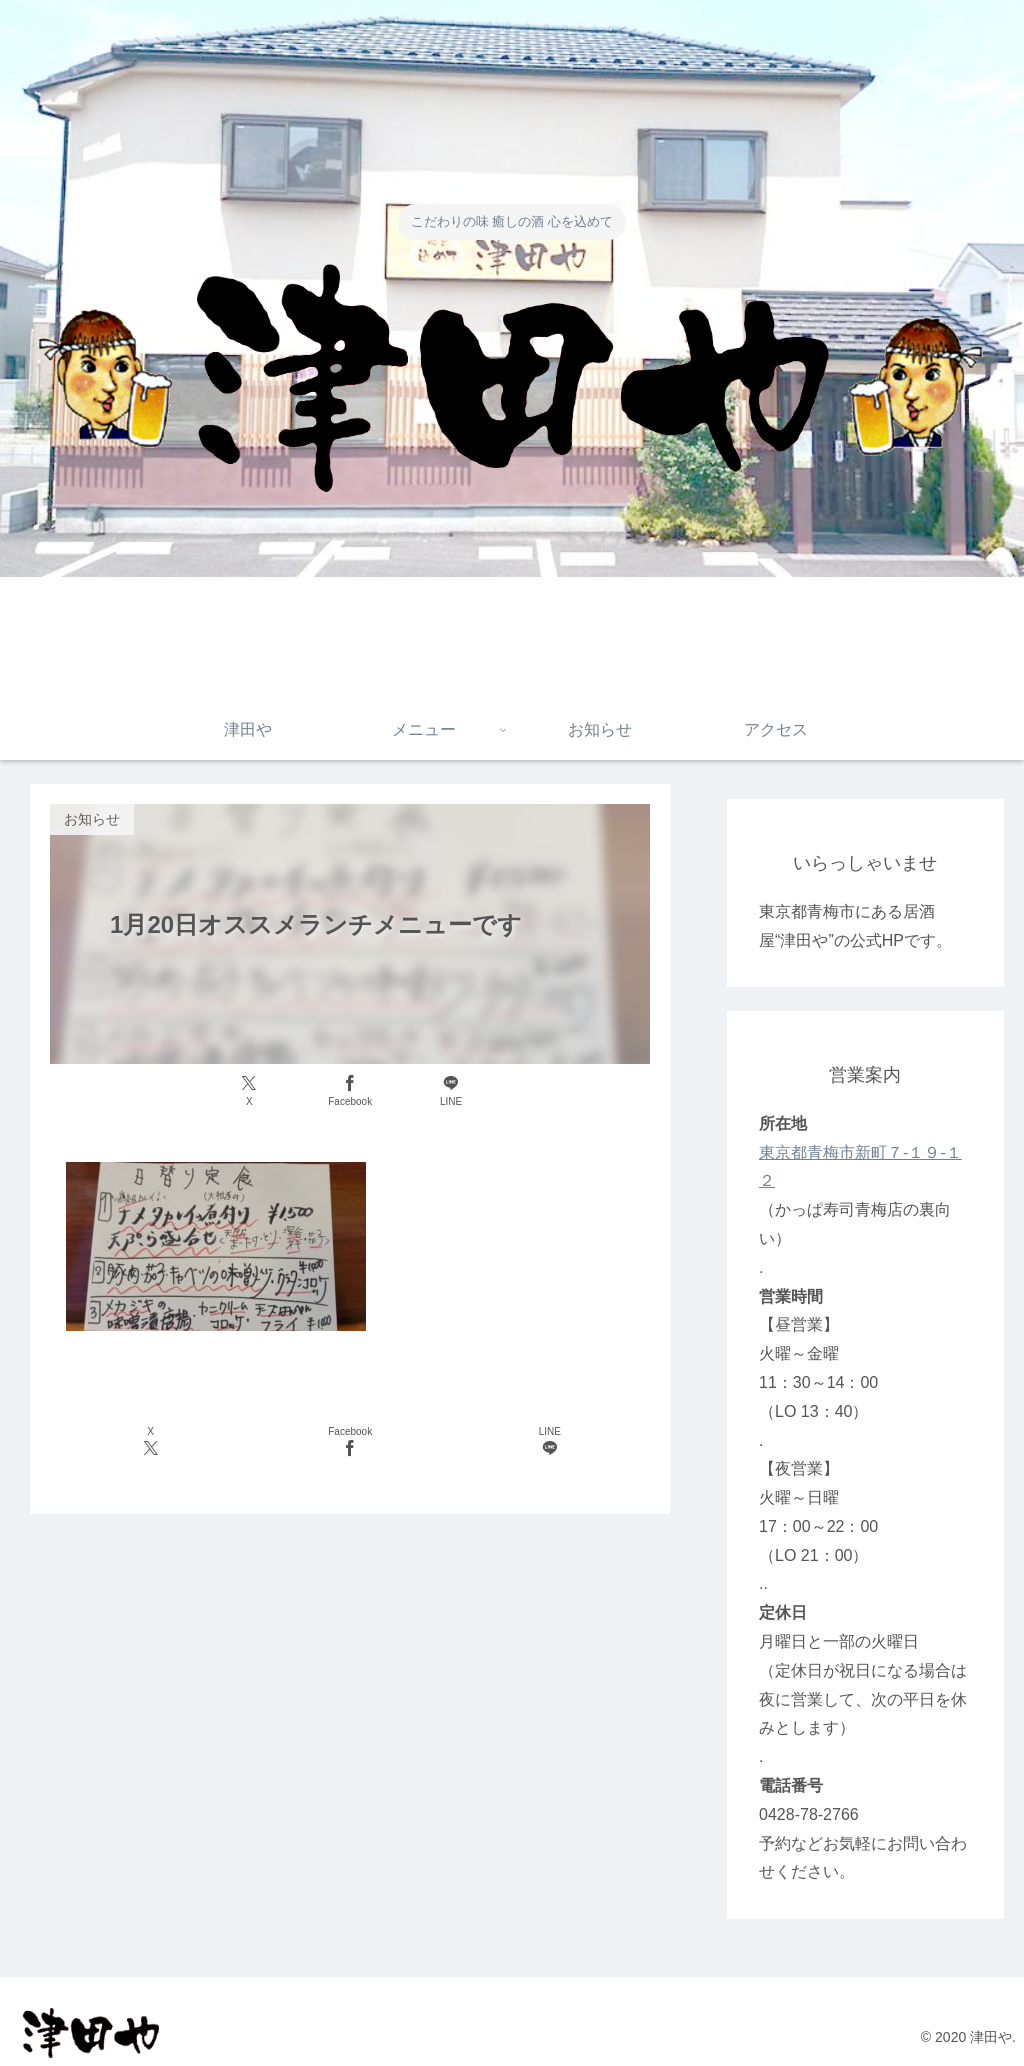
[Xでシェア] (249, 1091)
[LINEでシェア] (451, 1091)
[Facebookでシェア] (350, 1091)
